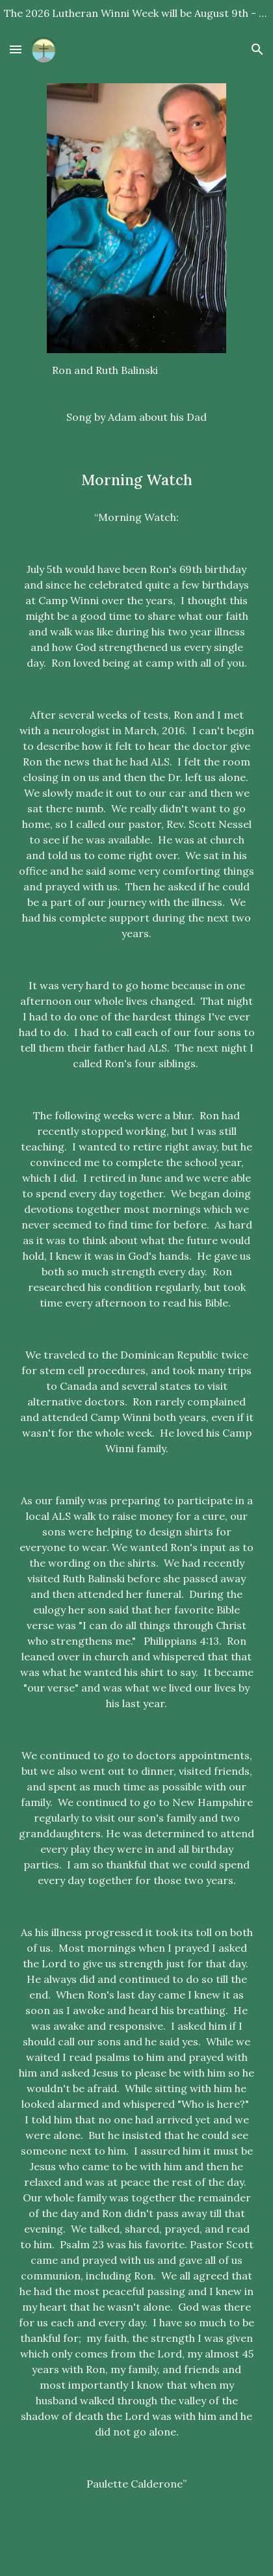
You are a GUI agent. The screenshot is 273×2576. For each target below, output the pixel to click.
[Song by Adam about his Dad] (136, 417)
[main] (137, 370)
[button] (15, 49)
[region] (136, 15)
